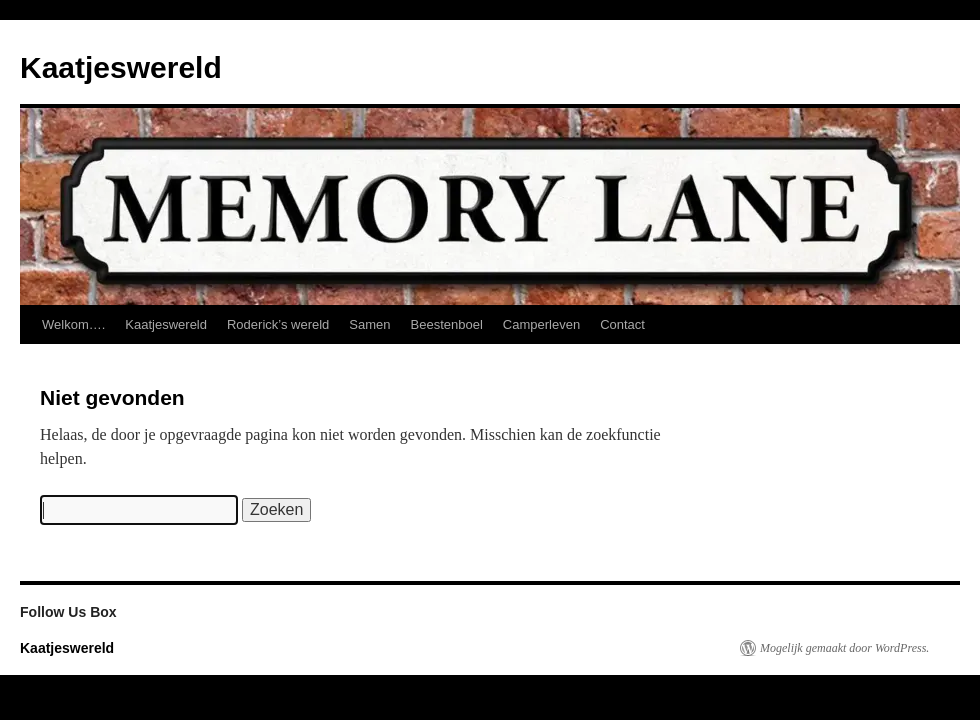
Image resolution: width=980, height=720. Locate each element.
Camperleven (541, 324)
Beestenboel (447, 324)
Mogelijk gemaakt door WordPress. (844, 648)
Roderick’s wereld (278, 324)
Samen (369, 324)
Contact (622, 324)
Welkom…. (73, 324)
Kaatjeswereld (121, 67)
